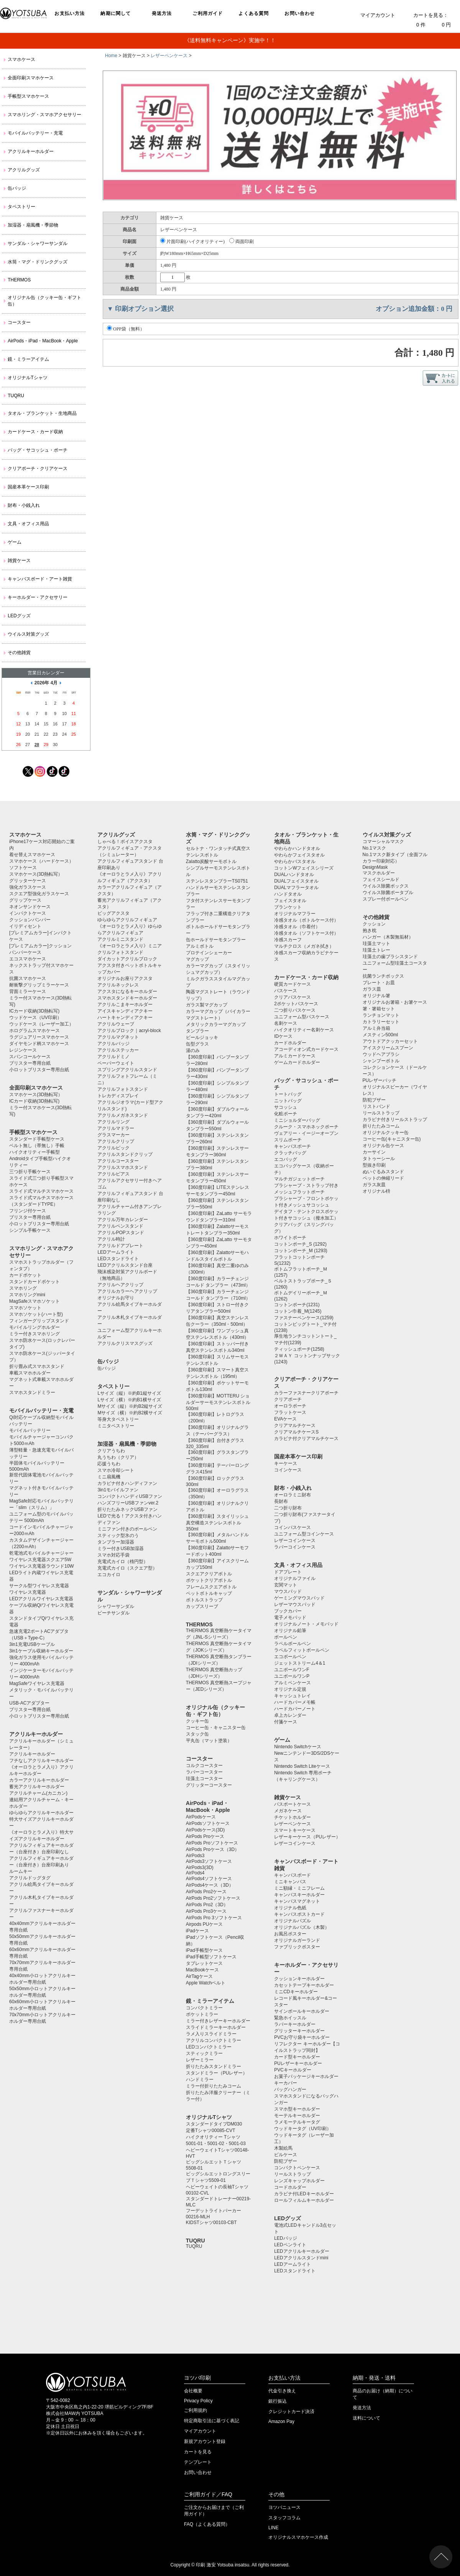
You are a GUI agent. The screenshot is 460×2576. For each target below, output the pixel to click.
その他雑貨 (19, 652)
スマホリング (23, 1288)
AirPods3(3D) (200, 1867)
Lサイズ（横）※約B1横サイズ (129, 1399)
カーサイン (374, 1152)
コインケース (288, 1470)
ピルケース (285, 2154)
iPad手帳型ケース (204, 1950)
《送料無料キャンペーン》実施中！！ (230, 40)
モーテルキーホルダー (297, 2115)
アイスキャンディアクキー (125, 1011)
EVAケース (285, 1419)
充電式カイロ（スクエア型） (127, 1568)
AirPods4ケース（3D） (209, 1885)
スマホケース (21, 59)
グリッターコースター (209, 1785)
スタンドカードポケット (34, 1281)
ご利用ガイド (207, 13)
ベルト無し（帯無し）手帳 (36, 1145)
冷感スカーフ (288, 939)
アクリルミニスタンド (120, 939)
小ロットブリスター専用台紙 (39, 1069)
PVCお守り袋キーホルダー (302, 2037)
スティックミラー (204, 2053)
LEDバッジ (285, 2238)
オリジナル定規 (290, 1689)
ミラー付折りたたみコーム (213, 2086)
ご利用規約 (195, 2410)
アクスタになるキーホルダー (127, 991)
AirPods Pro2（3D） (207, 1904)
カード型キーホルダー (297, 2057)
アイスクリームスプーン (388, 1047)
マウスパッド (288, 1591)
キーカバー (285, 2083)
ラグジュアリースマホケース (39, 1037)
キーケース (285, 1463)
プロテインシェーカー (209, 952)
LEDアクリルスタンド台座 (124, 1265)
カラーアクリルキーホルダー (39, 1780)
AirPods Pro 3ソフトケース (214, 1917)
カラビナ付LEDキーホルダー (304, 2193)
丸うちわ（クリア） (118, 1457)
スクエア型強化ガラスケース (39, 893)
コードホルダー (290, 2187)
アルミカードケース (294, 1056)
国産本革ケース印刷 (28, 487)
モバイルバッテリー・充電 (35, 133)
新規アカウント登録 (204, 2441)
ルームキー (20, 1871)
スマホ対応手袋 (113, 1555)
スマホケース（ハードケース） (41, 861)
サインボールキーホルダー (301, 2011)
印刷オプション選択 (144, 308)
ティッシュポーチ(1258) (299, 1349)
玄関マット (285, 1585)
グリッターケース (27, 880)
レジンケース (23, 1050)
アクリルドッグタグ (30, 1878)
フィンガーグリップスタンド (39, 1320)
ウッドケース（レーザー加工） (41, 1024)
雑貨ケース (19, 560)
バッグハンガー (290, 2089)
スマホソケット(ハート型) (36, 1314)
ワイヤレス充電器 (27, 1592)
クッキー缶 (197, 1721)
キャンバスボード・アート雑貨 (40, 579)
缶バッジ (17, 188)
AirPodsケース (201, 1817)
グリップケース (25, 900)
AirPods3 (195, 1855)
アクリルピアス (113, 1174)
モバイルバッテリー (30, 1430)
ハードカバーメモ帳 (294, 1702)
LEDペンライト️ (290, 2244)
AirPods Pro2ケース (206, 1891)
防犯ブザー (285, 2161)
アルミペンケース (292, 1682)
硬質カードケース (292, 984)
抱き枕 (369, 930)
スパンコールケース (30, 1056)
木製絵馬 (283, 2148)
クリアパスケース (292, 997)
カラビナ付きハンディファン (127, 1483)
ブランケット (288, 907)
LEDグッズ (19, 615)
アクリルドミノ (113, 1056)
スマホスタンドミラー (32, 1392)
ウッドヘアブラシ (381, 1054)
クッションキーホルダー (299, 1978)
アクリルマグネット (118, 1037)
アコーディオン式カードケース (306, 1049)
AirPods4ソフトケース (209, 1878)
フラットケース (290, 1412)
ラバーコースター (204, 1772)
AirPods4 (195, 1873)
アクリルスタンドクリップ (125, 1154)
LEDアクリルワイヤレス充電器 (41, 1598)
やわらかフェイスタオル (299, 855)
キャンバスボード (292, 1875)
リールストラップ (292, 2174)
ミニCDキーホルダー (295, 1991)
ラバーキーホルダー (294, 2024)
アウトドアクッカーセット (390, 1041)
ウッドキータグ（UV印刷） (302, 2128)
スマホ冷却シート (115, 1470)
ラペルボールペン (292, 1643)
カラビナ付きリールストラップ (395, 1119)
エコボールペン (290, 1656)
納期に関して (115, 13)
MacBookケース (202, 1970)
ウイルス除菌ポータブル (388, 892)
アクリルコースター (118, 1161)
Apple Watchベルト (206, 1983)
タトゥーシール (379, 1158)
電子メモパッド (290, 1617)
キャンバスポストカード (299, 1914)
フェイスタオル (290, 900)
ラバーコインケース (294, 1547)
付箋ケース (285, 1721)
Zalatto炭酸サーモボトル (211, 861)
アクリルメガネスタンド (122, 1115)
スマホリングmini (27, 1294)
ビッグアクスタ (113, 913)
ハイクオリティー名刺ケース (304, 1029)
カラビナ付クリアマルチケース (306, 1438)
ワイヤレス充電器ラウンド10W (41, 1566)
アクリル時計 (111, 1239)
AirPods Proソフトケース (212, 1843)
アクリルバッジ (113, 1043)
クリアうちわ (111, 1450)
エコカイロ (108, 1574)
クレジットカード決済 (291, 2411)
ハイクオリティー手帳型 (34, 1152)
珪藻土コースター (204, 1778)
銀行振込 (277, 2401)
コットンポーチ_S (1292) (300, 1244)
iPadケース (197, 1930)
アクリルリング (113, 1121)
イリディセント (25, 926)
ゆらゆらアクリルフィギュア (127, 919)
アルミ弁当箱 (376, 1028)
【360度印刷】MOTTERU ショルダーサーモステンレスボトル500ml (218, 1402)
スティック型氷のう (118, 1535)
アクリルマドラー (115, 1128)
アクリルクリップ (115, 1141)
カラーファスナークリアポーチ (306, 1393)
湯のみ (193, 1050)
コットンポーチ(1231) (297, 1304)
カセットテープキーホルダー (304, 1985)
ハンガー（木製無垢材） (388, 937)
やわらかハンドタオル (297, 848)
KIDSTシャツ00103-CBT (211, 2222)
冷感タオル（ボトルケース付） (306, 920)
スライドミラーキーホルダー (216, 2027)
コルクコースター (204, 1765)
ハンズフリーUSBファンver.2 (127, 1503)
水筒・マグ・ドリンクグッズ (37, 262)
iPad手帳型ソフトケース (211, 1957)
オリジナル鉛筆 (290, 1630)
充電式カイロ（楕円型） (122, 1561)
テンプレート (198, 2462)
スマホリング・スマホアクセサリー (44, 114)
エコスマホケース (27, 959)
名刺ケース (285, 1023)
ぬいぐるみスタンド (383, 1171)
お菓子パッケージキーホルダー (306, 2076)
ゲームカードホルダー (297, 1062)
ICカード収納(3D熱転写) (34, 1011)
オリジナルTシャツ (27, 377)
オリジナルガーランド (297, 1940)
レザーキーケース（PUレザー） (307, 1837)
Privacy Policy (198, 2400)
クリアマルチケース (294, 1425)
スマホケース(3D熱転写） (35, 874)
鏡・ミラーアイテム (28, 359)
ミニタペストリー (115, 1426)
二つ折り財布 (288, 1508)
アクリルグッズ (24, 170)
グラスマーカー (113, 1135)
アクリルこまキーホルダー (125, 1004)
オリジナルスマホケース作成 (298, 2537)
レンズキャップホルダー (299, 2180)
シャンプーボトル (381, 1061)
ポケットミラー (202, 2014)
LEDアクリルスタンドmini (301, 2257)
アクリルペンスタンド (120, 1226)
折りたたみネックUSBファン (127, 1509)
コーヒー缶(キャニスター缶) (392, 1139)
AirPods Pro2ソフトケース (213, 1898)
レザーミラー (200, 2060)
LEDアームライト (115, 1252)
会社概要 (193, 2391)
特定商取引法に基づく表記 (211, 2420)
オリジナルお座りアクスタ (125, 978)
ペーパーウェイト (115, 1063)
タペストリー (21, 206)
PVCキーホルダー (292, 2070)
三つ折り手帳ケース (30, 1171)
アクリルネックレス (118, 985)
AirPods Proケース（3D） (212, 1849)
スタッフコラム (284, 2517)
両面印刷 (244, 241)
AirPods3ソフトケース (209, 1861)
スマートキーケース (294, 1830)
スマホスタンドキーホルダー (127, 998)
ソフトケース (23, 867)
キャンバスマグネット (297, 1901)
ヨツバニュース (284, 2507)
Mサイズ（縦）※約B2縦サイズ (129, 1406)
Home (111, 55)
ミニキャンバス (290, 1881)
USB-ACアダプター (29, 1703)
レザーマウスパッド (294, 1604)
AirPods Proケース (205, 1836)
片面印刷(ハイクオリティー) (195, 241)
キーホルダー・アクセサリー (37, 597)
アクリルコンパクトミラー (213, 2040)
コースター (19, 322)
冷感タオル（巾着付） (297, 926)
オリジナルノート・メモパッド (306, 1624)
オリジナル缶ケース (383, 1145)
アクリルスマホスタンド (122, 1167)
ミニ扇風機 (108, 1477)
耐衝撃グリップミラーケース (39, 985)
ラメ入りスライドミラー (211, 2034)
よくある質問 (253, 13)
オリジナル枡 (376, 1191)
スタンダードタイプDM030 (214, 2124)
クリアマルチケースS (296, 1432)
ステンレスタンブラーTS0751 (217, 881)
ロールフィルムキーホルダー (304, 2200)
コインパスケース (292, 1527)
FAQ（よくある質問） (207, 2524)
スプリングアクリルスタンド (127, 1069)
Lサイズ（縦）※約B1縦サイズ (129, 1393)
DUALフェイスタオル (296, 881)
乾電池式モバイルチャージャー (41, 1553)
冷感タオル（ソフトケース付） (306, 933)
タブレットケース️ (204, 1963)
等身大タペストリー (118, 1419)
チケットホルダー (292, 1817)
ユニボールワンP (291, 1676)
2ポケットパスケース (296, 1003)
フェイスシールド (381, 879)
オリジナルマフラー (294, 913)
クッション (374, 924)
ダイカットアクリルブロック (127, 959)
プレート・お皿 (379, 982)
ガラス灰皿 (374, 1184)
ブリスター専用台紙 (30, 1063)
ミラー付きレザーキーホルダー (218, 2021)
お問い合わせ (299, 13)
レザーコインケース (294, 1540)
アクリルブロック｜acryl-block (129, 1030)
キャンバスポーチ (292, 1146)
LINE (273, 2527)
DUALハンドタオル (294, 874)
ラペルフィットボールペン (301, 1650)
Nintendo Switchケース (297, 1746)
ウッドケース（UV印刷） (35, 1017)
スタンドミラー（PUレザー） (217, 2073)
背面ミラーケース (27, 991)
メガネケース (288, 1810)
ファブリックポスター (297, 1947)
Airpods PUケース (204, 1924)
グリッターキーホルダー (299, 2031)
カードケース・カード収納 (35, 431)
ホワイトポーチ (290, 1237)
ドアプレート (288, 1572)
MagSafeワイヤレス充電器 (36, 1683)
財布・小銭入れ (24, 505)
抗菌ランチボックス (383, 976)
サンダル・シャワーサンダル (37, 243)
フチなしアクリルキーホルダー (41, 1760)
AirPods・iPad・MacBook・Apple (43, 341)
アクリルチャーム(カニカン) (38, 1793)
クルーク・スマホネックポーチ (306, 1126)
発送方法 (162, 13)
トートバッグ (288, 1094)
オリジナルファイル (294, 1578)
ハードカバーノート (294, 1708)
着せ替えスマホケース (32, 854)
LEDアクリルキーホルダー (301, 2251)
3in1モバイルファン (117, 1490)
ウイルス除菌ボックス (386, 886)
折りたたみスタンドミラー (213, 2066)
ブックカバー (288, 1611)
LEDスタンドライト (117, 1258)
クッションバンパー (30, 919)
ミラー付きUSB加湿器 (120, 1548)
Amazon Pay (281, 2421)
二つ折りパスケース (294, 1010)
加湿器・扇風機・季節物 (33, 225)
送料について (366, 2418)
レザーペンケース (169, 55)
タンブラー (197, 1031)
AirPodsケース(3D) (205, 1830)
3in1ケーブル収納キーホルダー (41, 1651)
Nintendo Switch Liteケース (302, 1766)
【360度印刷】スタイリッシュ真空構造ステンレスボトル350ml (217, 1523)
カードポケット (25, 1275)
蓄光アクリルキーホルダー (36, 1786)
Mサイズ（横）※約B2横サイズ (129, 1412)
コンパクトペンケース (297, 2167)
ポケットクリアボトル (209, 1580)
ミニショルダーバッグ (297, 1120)
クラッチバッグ (290, 1153)
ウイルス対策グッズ (28, 634)
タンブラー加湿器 (115, 1542)
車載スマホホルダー (30, 1373)
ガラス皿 (372, 989)
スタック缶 (197, 1734)
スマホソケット (25, 1307)
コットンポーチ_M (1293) (300, 1250)
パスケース (285, 990)
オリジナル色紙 (290, 1907)
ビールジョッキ (202, 1037)
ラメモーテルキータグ (297, 2122)
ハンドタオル (288, 894)
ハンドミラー (200, 2079)
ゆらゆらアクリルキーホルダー (41, 1812)
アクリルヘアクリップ (120, 1284)
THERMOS (19, 280)
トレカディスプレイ (118, 1095)
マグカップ (197, 959)
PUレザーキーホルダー (298, 2063)
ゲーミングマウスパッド (299, 1598)
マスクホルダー (379, 873)
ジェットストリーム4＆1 (299, 1663)
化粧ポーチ (285, 1113)
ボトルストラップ (204, 1600)
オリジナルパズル (292, 1920)
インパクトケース (27, 913)
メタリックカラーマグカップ (216, 1024)
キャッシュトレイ (292, 1695)
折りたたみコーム (381, 1126)
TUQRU (16, 395)
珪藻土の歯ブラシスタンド (390, 956)
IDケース (283, 1036)
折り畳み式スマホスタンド (36, 1366)
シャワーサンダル (115, 1606)
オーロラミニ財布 (292, 1495)
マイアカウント (377, 15)
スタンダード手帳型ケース (36, 1139)
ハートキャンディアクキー (125, 1017)
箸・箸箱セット (379, 1008)
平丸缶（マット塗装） (209, 1740)
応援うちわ (108, 1463)
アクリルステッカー (118, 1050)
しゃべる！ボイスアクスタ (125, 841)
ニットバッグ (288, 1100)
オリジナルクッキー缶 (386, 1132)
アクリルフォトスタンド (122, 1089)
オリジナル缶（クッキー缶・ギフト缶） (44, 301)
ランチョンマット (381, 1015)
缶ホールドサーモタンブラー (216, 939)
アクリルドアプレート (120, 1245)
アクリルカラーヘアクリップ (127, 1291)
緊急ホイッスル (290, 2017)
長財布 (281, 1501)
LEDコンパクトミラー (209, 2047)
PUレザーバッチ (380, 1080)
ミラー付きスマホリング (34, 1333)
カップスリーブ (202, 1606)
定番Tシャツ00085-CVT (210, 2130)
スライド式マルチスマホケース (41, 1191)
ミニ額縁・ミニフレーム (299, 1888)
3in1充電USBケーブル (32, 1644)
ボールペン (285, 1637)
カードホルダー (290, 1043)
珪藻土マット (376, 943)
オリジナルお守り (115, 1297)
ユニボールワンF (291, 1669)
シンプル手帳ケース (30, 1230)
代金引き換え (282, 2391)
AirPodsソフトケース (208, 1823)
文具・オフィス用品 (28, 523)
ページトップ (440, 2556)
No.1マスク (374, 848)
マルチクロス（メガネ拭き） (304, 946)
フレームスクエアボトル (211, 1587)
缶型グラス (197, 1044)
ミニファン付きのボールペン (127, 1529)
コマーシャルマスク (383, 841)
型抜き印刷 (374, 1165)
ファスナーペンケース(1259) (304, 1317)
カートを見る (198, 2451)
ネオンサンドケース (30, 906)
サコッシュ (285, 1107)
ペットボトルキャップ (209, 1593)
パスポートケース (292, 1804)
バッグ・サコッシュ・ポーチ (37, 450)
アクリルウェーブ (115, 1024)
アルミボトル (200, 946)
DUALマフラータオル (296, 887)
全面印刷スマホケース (31, 78)
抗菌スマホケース (27, 978)
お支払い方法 (69, 13)
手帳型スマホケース (28, 96)
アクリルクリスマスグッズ (125, 1343)
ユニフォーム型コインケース (304, 1534)
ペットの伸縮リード (383, 1178)
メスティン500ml (380, 1034)
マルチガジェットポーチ (299, 1179)
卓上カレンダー (290, 1715)
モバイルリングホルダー (34, 1327)
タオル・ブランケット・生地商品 (42, 413)
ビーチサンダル (113, 1613)
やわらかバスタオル (294, 861)
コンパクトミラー (204, 2007)
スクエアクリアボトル (209, 1574)
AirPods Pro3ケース (206, 1911)
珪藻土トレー (376, 950)
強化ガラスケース (27, 887)
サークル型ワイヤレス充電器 (39, 1585)
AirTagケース (199, 1976)
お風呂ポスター (290, 1934)
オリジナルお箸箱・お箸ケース (395, 1002)
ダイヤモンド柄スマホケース (39, 1043)
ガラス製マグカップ (206, 1005)
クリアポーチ (288, 1399)
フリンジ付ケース (27, 1210)
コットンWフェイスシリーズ (304, 868)
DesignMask (375, 867)
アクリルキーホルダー (31, 151)
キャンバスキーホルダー (299, 1894)
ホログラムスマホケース (34, 1030)
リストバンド (376, 1106)
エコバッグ (285, 1159)
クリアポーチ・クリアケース (37, 468)
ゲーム (14, 542)
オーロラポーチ (290, 1406)
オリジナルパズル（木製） (301, 1927)
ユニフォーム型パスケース (301, 1016)
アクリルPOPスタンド (120, 1232)
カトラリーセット (381, 1021)
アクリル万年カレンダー (122, 1219)
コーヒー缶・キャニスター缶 (216, 1727)
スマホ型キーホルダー (297, 2109)
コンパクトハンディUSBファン (129, 1496)
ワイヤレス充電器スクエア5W (40, 1559)
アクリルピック (113, 1148)
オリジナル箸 (376, 995)
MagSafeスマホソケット (34, 1301)
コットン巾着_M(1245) (297, 1311)
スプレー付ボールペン (386, 899)
